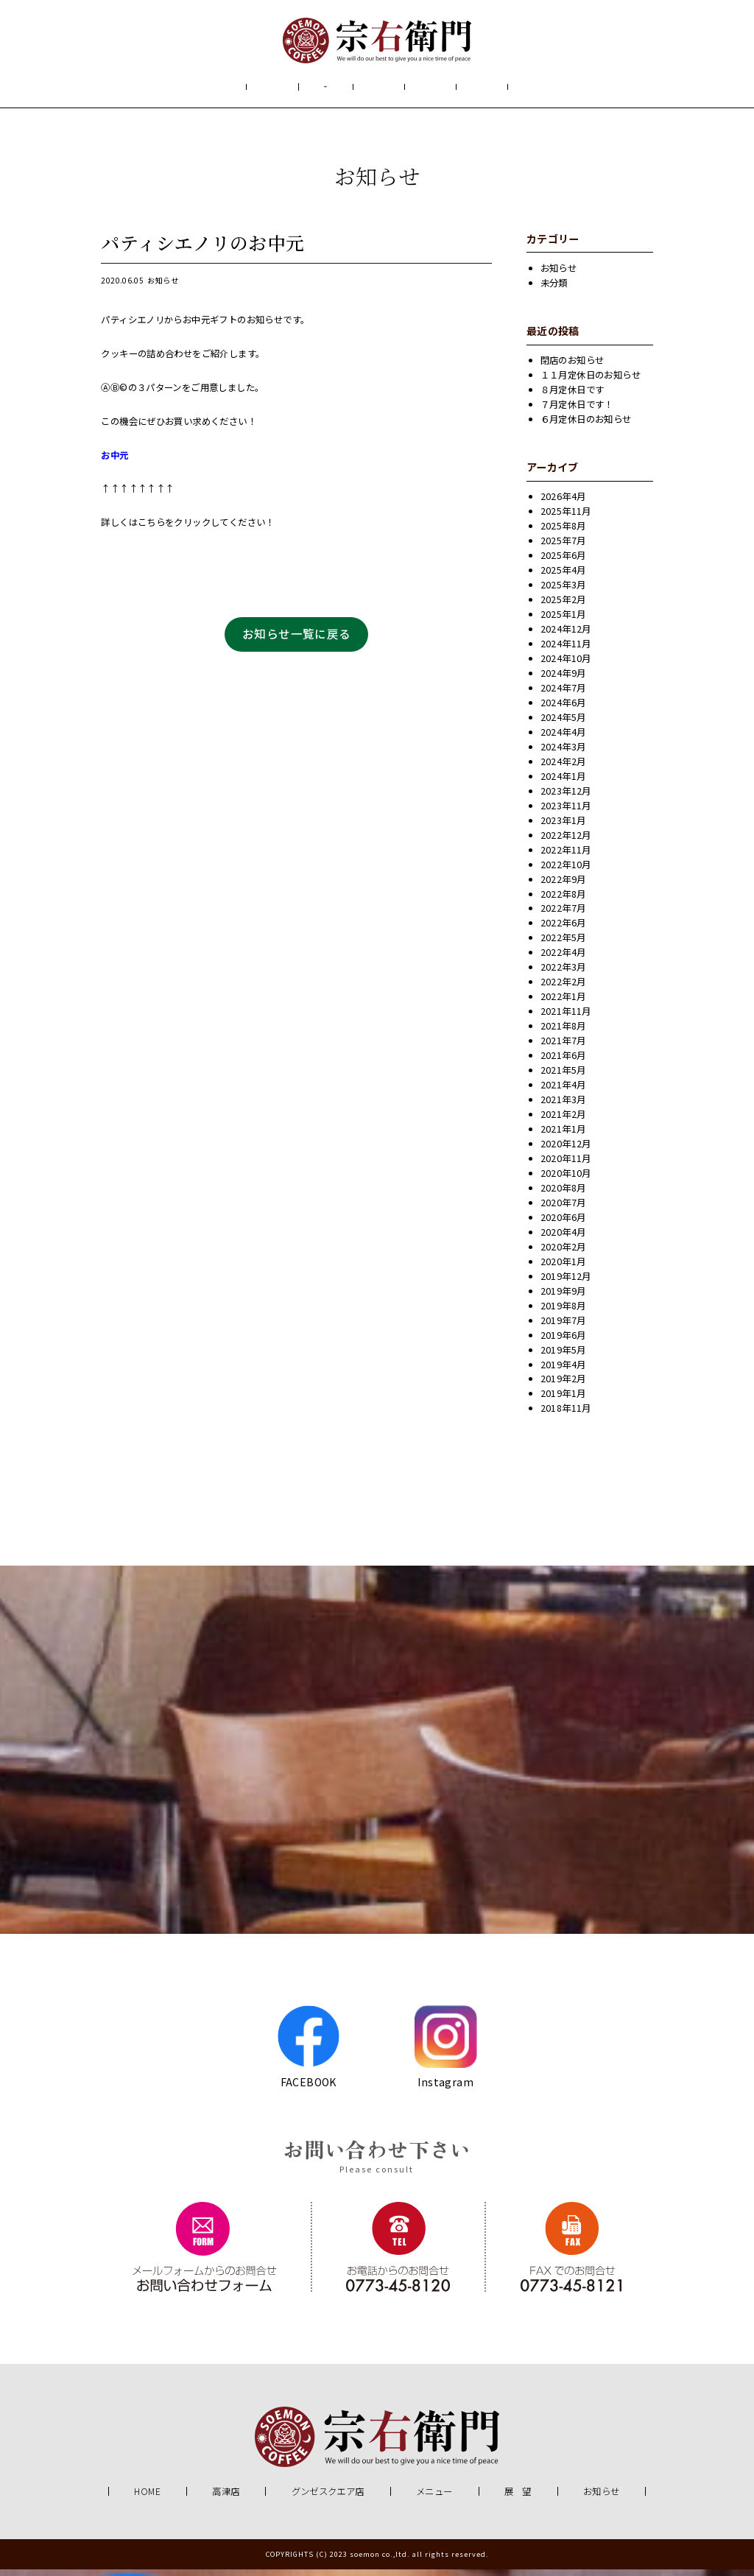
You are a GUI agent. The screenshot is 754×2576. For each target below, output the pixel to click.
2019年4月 (563, 1371)
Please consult (376, 2176)
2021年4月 (563, 1092)
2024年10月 (565, 665)
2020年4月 (563, 1239)
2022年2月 (563, 989)
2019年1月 (563, 1400)
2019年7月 (563, 1327)
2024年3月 (563, 754)
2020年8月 (563, 1195)
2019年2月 (563, 1386)
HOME (205, 90)
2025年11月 (565, 518)
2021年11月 (565, 1018)
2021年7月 (563, 1048)
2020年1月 (563, 1268)
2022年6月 (563, 930)
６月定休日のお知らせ (586, 426)
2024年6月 (563, 710)
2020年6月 (563, 1224)
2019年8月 (563, 1313)
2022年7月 (563, 915)
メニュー (376, 90)
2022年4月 (563, 959)
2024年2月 (563, 768)
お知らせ (544, 90)
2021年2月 (563, 1121)
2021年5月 (563, 1077)
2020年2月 (563, 1254)
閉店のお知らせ (572, 367)
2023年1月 (563, 827)
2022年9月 (563, 886)
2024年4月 (563, 739)
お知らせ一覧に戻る (296, 641)
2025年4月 (563, 577)
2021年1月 (563, 1136)
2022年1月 (563, 1003)
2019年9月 (563, 1298)
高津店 (225, 2498)
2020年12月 (565, 1151)
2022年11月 (565, 857)
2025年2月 (563, 606)
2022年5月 (563, 944)
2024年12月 (565, 636)
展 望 (459, 90)
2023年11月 (565, 813)
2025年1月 (563, 621)
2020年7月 (563, 1210)
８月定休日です (572, 397)
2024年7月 (563, 695)
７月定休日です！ (576, 411)
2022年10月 (565, 871)
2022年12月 (565, 842)
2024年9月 (563, 680)
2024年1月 (563, 783)
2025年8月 (563, 533)
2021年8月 (563, 1033)
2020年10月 (565, 1180)
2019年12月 (565, 1283)
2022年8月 (563, 900)
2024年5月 (563, 724)
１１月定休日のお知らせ (590, 382)
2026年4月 (563, 503)
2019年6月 (563, 1341)
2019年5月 (563, 1356)
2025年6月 (563, 562)
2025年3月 (563, 592)
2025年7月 (563, 548)
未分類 (554, 290)
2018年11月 (565, 1415)
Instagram (446, 2053)
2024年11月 (565, 651)
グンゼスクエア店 (328, 2498)
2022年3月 (563, 974)
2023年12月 (565, 798)
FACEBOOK (308, 2053)
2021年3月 (563, 1106)
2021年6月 (563, 1062)
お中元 (114, 461)
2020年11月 (565, 1165)
